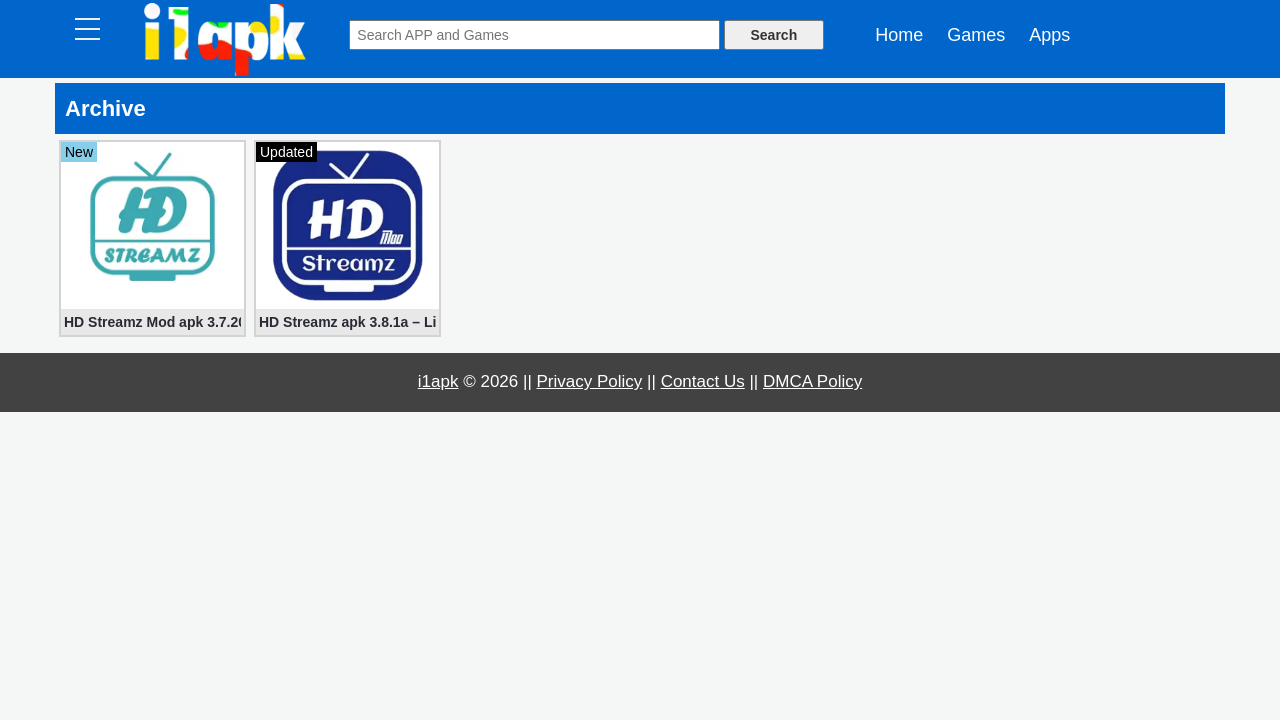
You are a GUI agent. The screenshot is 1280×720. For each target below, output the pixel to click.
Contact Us (703, 381)
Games (976, 35)
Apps (1049, 35)
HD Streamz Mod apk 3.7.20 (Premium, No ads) (152, 322)
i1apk (438, 381)
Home (899, 35)
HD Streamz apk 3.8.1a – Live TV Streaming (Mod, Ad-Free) (347, 322)
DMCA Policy (812, 381)
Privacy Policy (590, 381)
